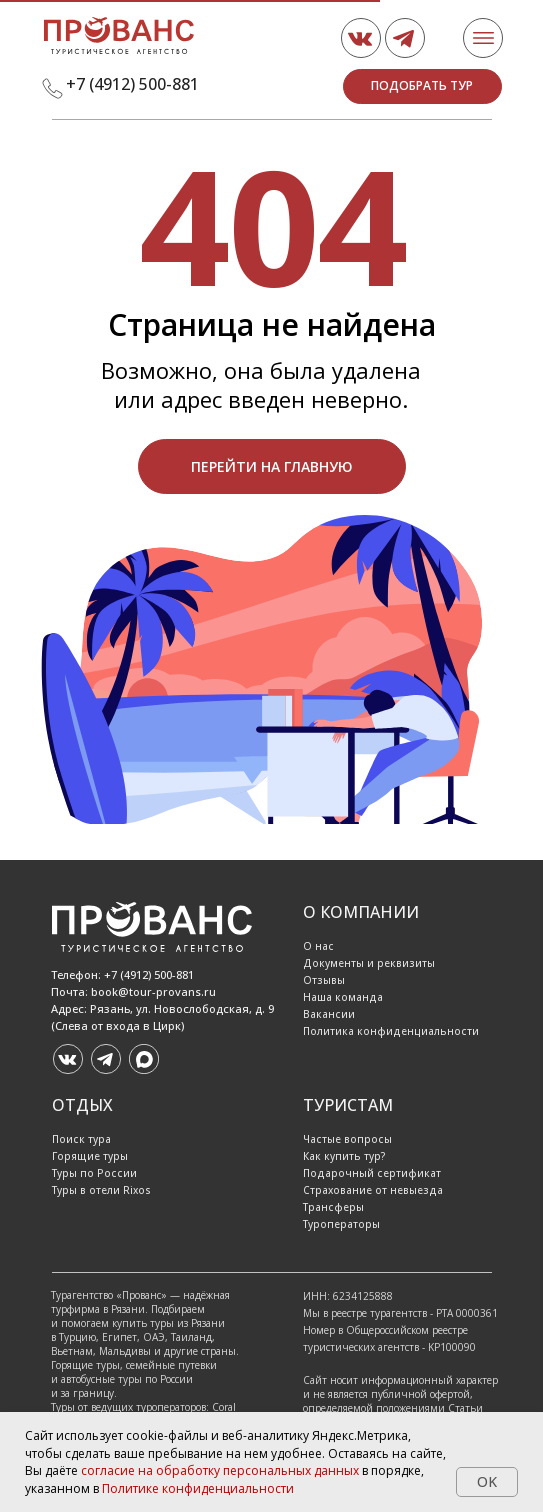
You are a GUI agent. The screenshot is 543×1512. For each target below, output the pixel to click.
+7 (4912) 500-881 (132, 84)
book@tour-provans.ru (153, 991)
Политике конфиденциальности (198, 1488)
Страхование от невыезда (373, 1190)
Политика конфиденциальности (391, 1031)
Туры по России (94, 1173)
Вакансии (329, 1014)
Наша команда (343, 997)
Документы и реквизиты (369, 963)
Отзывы (324, 980)
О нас (318, 946)
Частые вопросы (347, 1139)
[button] (422, 86)
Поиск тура (81, 1139)
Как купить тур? (344, 1156)
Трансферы (333, 1207)
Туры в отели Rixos (101, 1190)
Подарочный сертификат (372, 1173)
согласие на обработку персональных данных (220, 1470)
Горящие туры (90, 1156)
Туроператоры (341, 1224)
